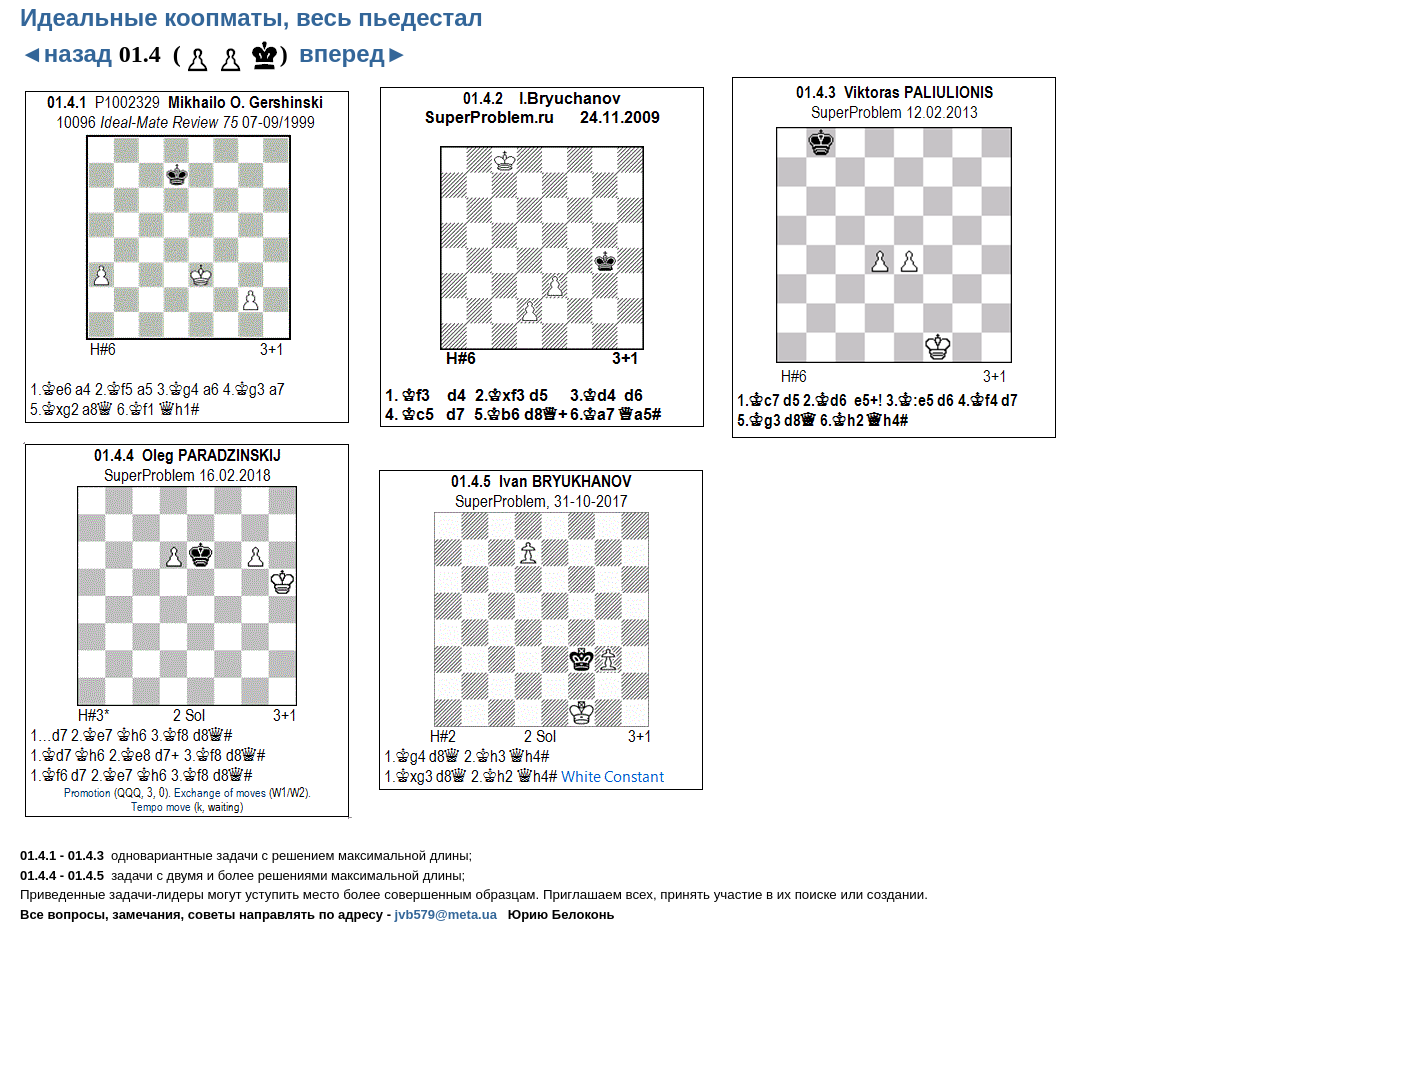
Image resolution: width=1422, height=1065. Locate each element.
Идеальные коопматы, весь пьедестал (251, 17)
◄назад (66, 53)
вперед (354, 53)
